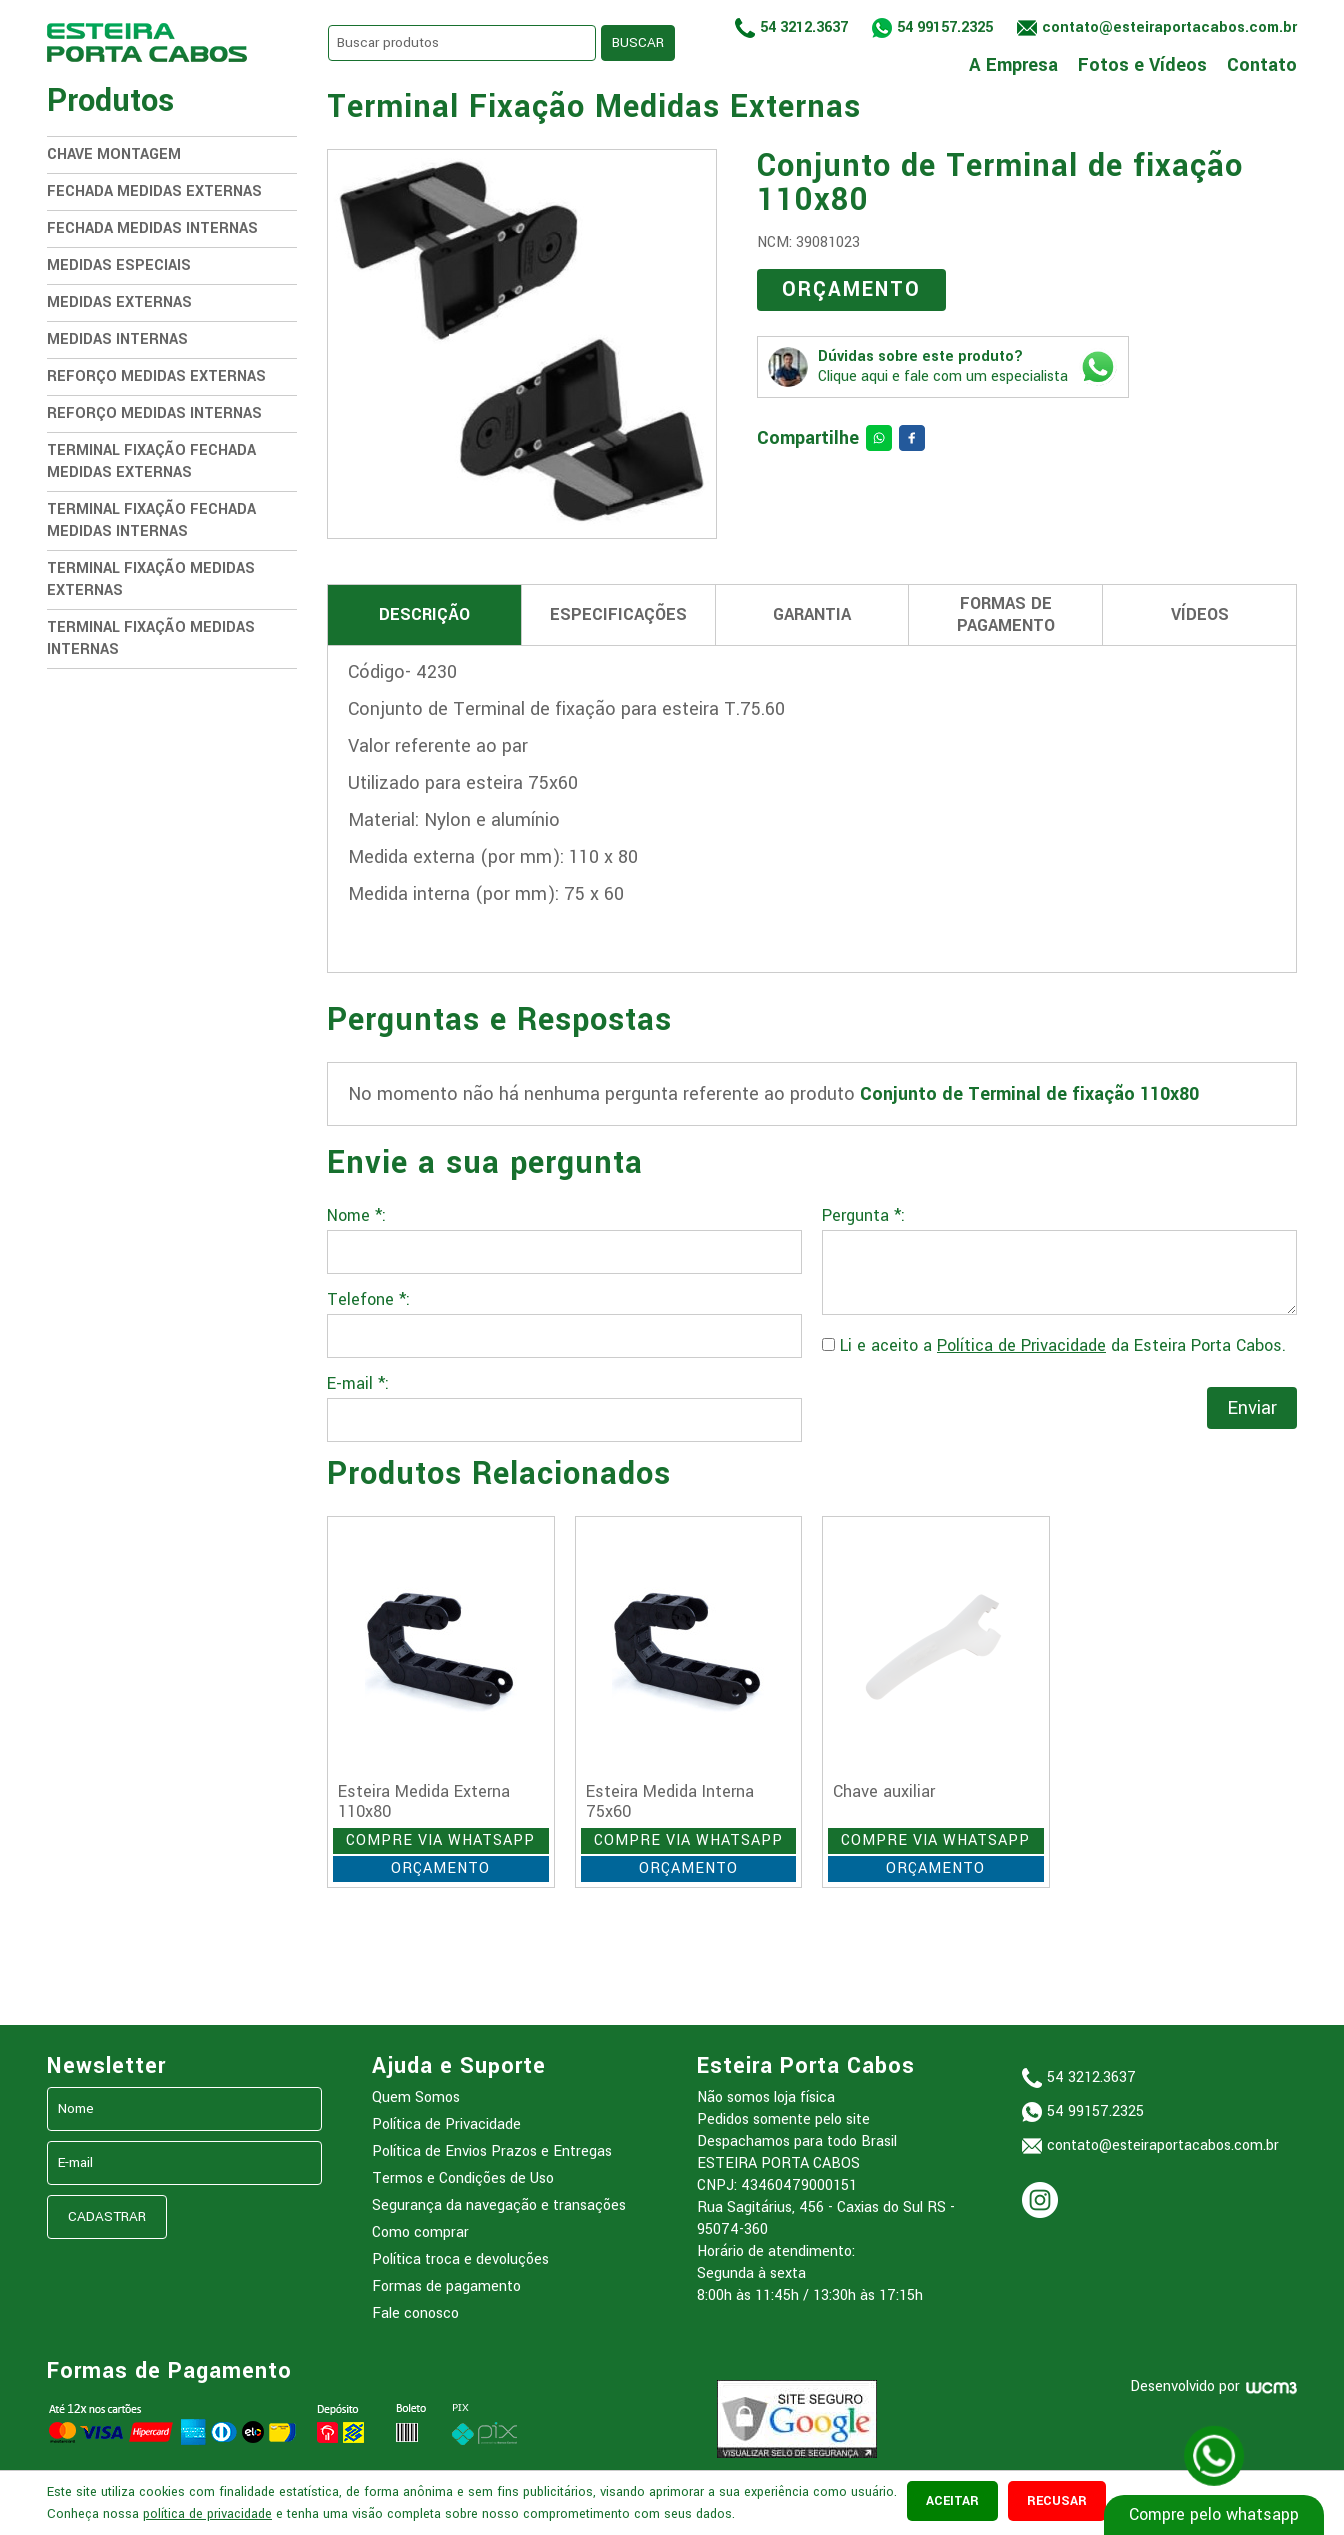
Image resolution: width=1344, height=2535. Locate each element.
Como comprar (420, 2232)
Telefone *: (368, 1300)
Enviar (1252, 1408)
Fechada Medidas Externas (154, 191)
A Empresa (1013, 64)
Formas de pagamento (446, 2286)
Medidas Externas (119, 302)
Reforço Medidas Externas (156, 376)
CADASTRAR (107, 2216)
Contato (1262, 64)
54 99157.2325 (945, 27)
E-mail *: (358, 1384)
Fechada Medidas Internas (152, 228)
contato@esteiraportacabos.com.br (1163, 2145)
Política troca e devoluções (460, 2259)
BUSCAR (638, 42)
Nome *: (356, 1216)
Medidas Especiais (119, 265)
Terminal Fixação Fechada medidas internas (151, 520)
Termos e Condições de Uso (463, 2178)
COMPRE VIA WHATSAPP (440, 1840)
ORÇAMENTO (851, 289)
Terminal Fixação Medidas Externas (151, 579)
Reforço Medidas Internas (154, 413)
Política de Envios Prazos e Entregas (492, 2151)
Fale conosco (415, 2313)
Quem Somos (416, 2097)
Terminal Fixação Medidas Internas (151, 638)
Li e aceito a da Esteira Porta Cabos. (1054, 1346)
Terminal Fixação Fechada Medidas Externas (151, 461)
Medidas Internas (117, 339)
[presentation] (974, 1411)
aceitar (952, 2501)
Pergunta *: (863, 1216)
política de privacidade (207, 2514)
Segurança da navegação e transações (499, 2205)
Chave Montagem (114, 154)
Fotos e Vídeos (1142, 64)
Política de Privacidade (1021, 1345)
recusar (1057, 2501)
